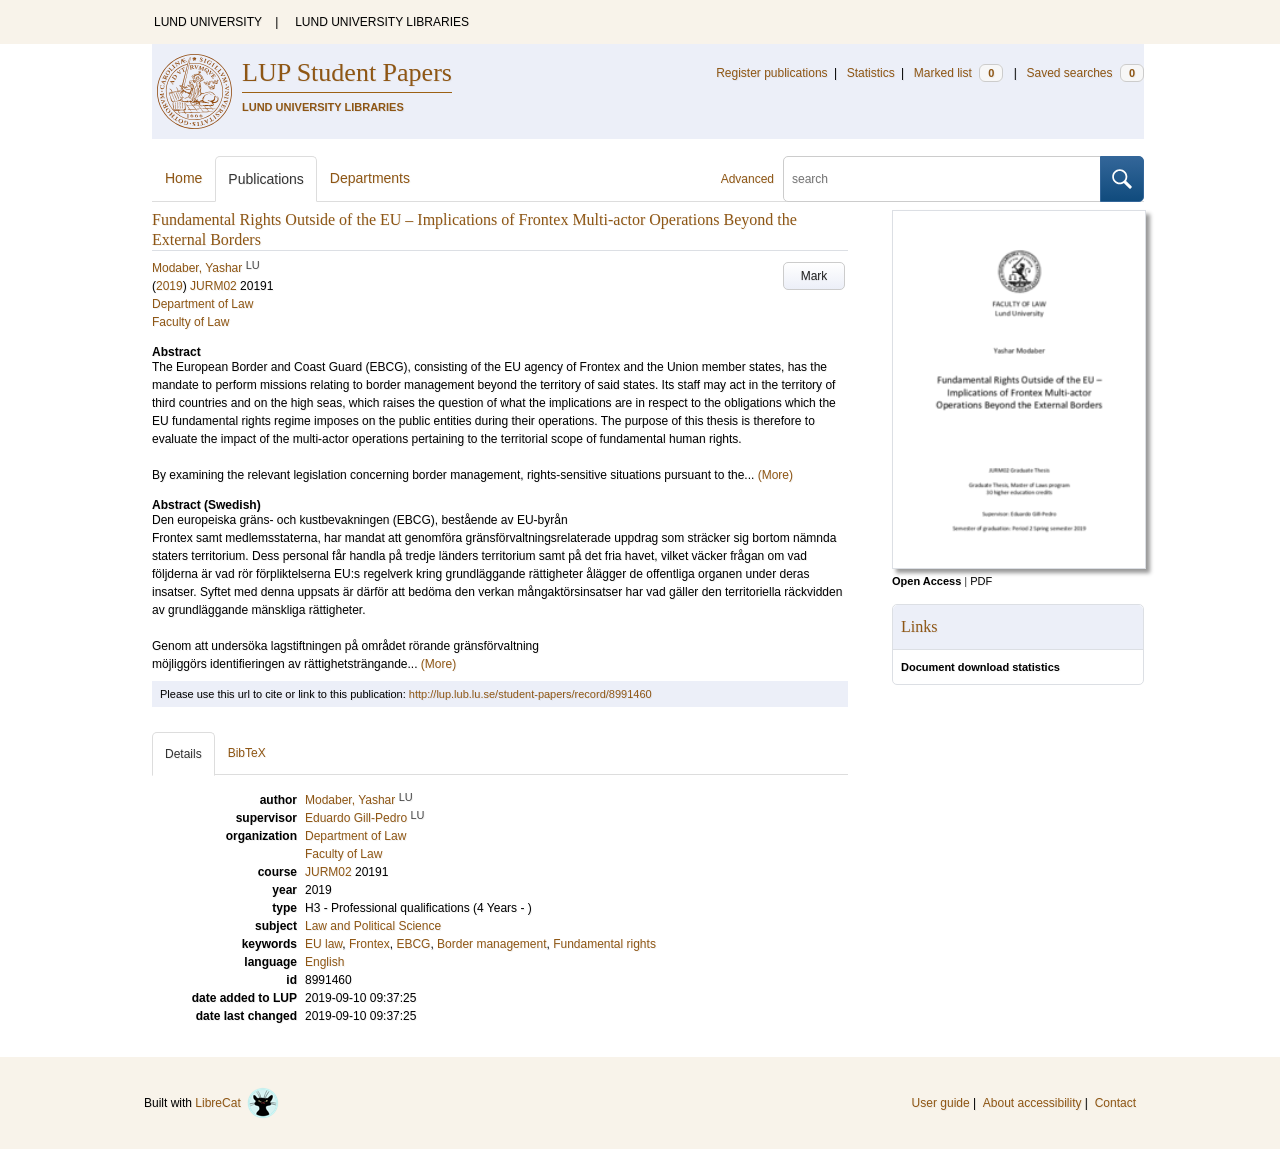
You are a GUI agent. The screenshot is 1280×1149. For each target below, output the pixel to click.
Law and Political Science (373, 926)
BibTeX (247, 753)
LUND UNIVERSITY (208, 22)
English (324, 962)
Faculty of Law (190, 322)
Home (183, 178)
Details (183, 754)
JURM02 (213, 286)
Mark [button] (814, 276)
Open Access (926, 581)
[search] (942, 179)
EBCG (413, 944)
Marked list (958, 73)
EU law (323, 944)
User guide (941, 1103)
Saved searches (1085, 73)
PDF (981, 581)
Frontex (369, 944)
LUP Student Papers (347, 72)
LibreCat (237, 1103)
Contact (1115, 1103)
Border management (491, 944)
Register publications (771, 73)
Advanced (747, 179)
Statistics (871, 73)
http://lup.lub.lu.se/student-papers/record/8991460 (530, 694)
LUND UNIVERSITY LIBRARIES (382, 22)
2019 (169, 286)
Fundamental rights (604, 944)
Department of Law (202, 304)
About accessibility (1032, 1103)
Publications (266, 179)
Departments (370, 178)
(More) (775, 475)
